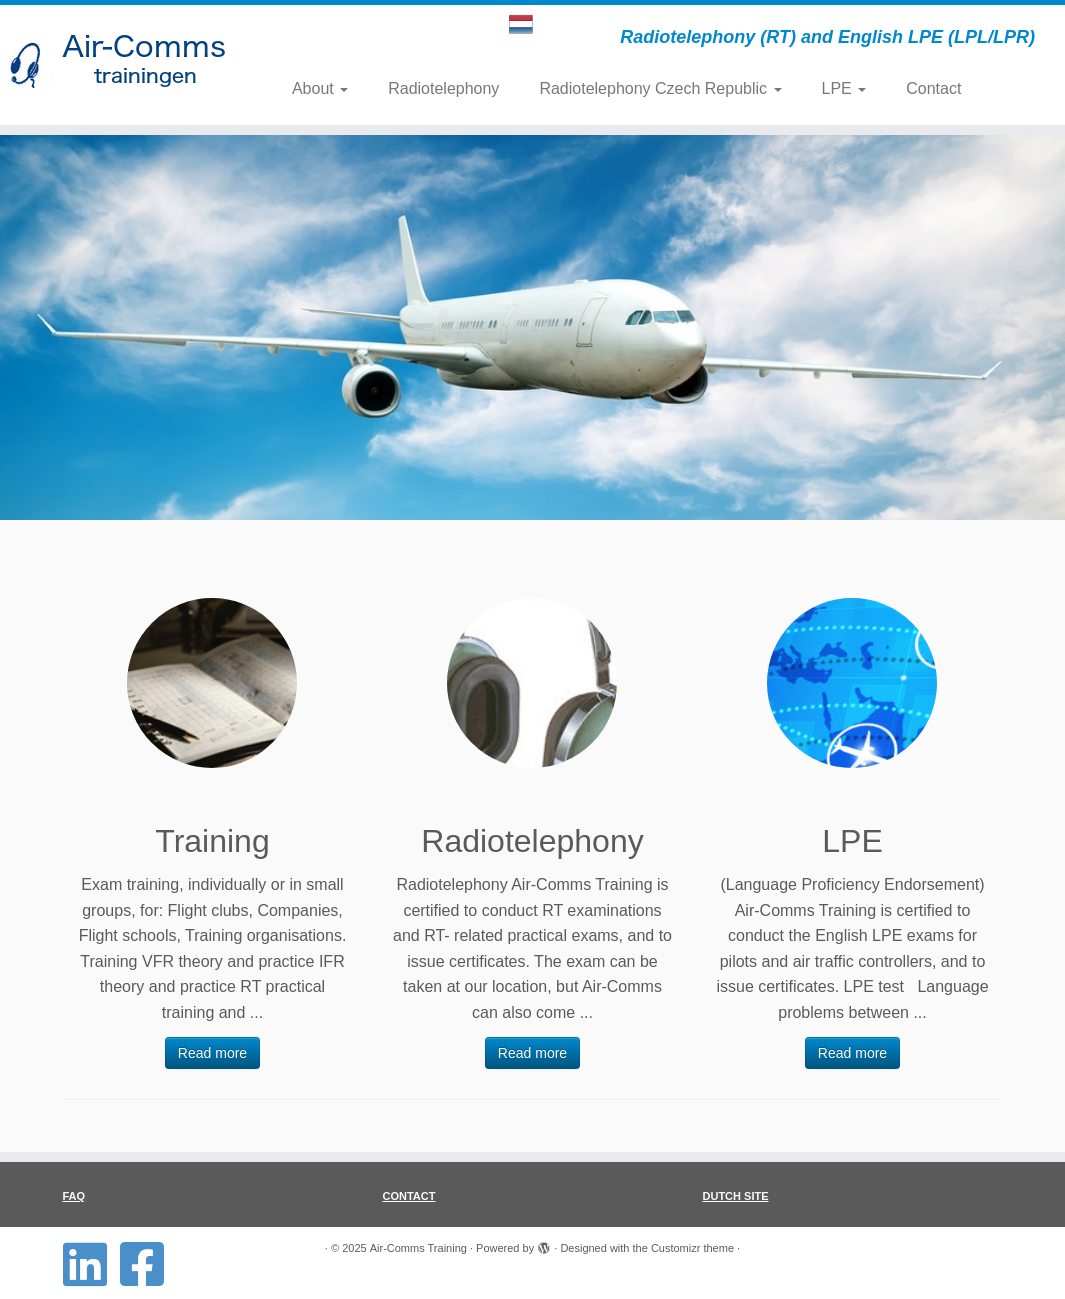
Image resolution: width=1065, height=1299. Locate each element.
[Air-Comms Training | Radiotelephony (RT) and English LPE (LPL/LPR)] (124, 65)
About (320, 88)
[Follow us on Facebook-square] (148, 1264)
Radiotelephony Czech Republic (660, 88)
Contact (933, 88)
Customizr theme (692, 1248)
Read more (212, 1053)
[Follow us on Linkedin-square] (91, 1264)
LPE (844, 88)
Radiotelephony (443, 88)
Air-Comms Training (418, 1248)
